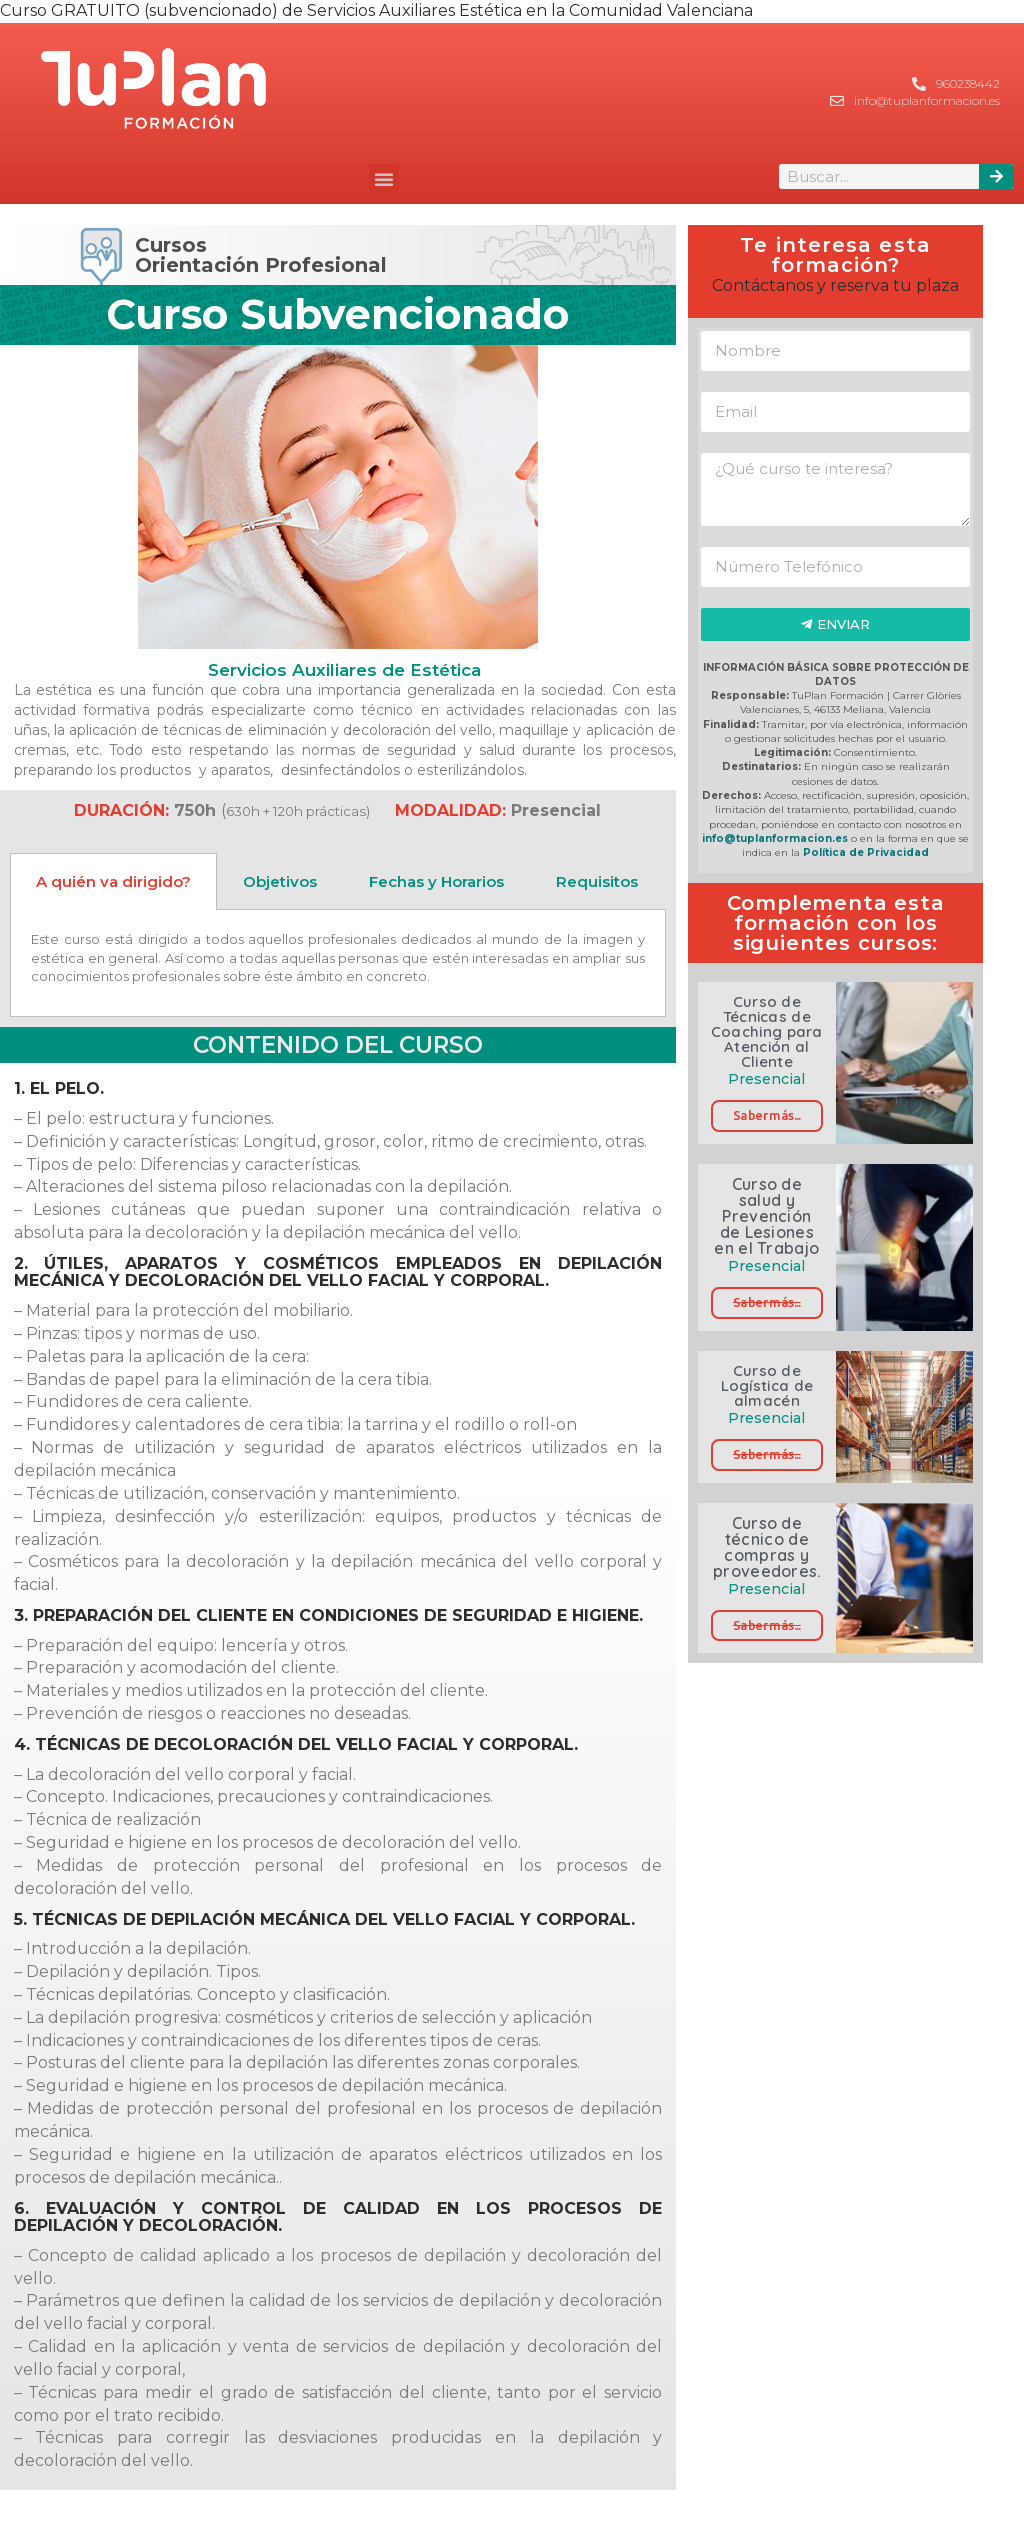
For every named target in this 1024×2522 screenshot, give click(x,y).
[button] (384, 179)
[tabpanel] (338, 963)
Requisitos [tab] (597, 881)
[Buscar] (996, 176)
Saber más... (767, 1115)
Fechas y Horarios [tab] (436, 881)
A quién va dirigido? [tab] (113, 881)
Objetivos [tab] (280, 881)
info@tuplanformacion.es (775, 838)
